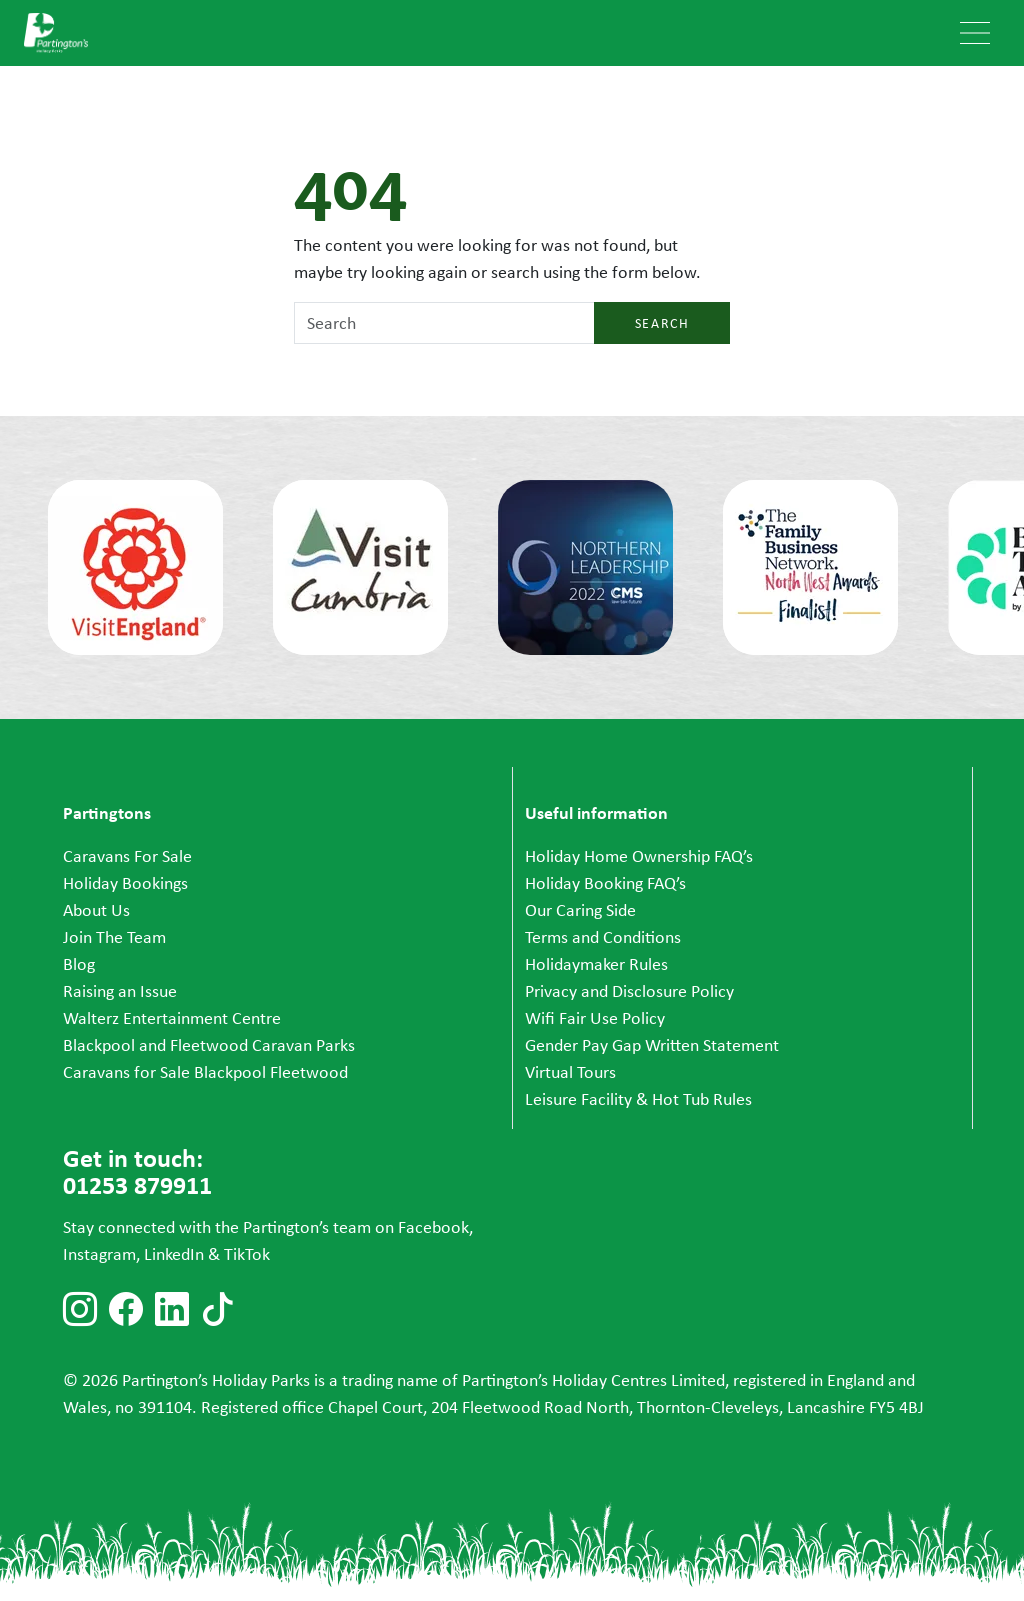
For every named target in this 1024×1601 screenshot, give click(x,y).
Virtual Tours (570, 1072)
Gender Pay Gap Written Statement (652, 1045)
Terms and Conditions (603, 937)
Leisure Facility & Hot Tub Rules (638, 1099)
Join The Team (114, 937)
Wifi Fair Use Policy (595, 1018)
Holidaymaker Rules (596, 964)
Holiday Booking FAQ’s (605, 883)
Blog (79, 964)
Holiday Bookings (125, 883)
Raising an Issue (120, 991)
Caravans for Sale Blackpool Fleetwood (205, 1072)
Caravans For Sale (127, 856)
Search (662, 323)
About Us (96, 910)
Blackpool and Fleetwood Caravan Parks (209, 1045)
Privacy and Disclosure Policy (629, 991)
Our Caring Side (580, 910)
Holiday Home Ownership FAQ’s (639, 856)
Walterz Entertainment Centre (172, 1018)
